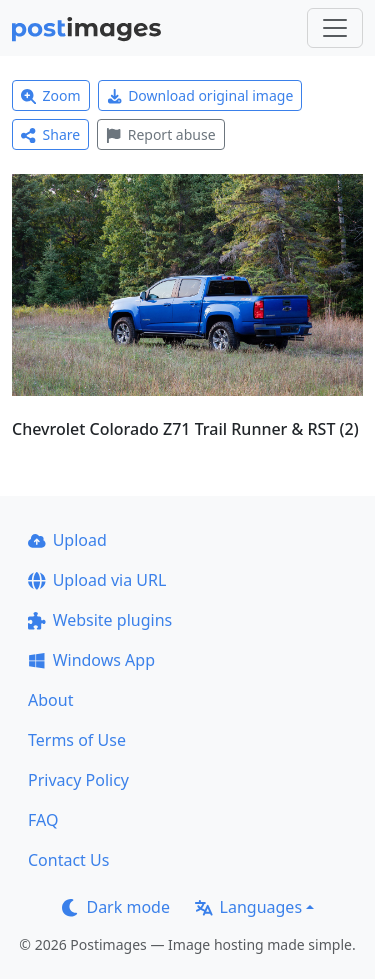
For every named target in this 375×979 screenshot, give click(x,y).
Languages (248, 907)
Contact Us (68, 860)
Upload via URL (97, 580)
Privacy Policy (78, 780)
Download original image (200, 95)
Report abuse (160, 134)
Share (50, 134)
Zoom (51, 95)
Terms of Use (77, 740)
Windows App (91, 660)
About (50, 700)
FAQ (43, 820)
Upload (67, 540)
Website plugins (100, 620)
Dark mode (116, 907)
